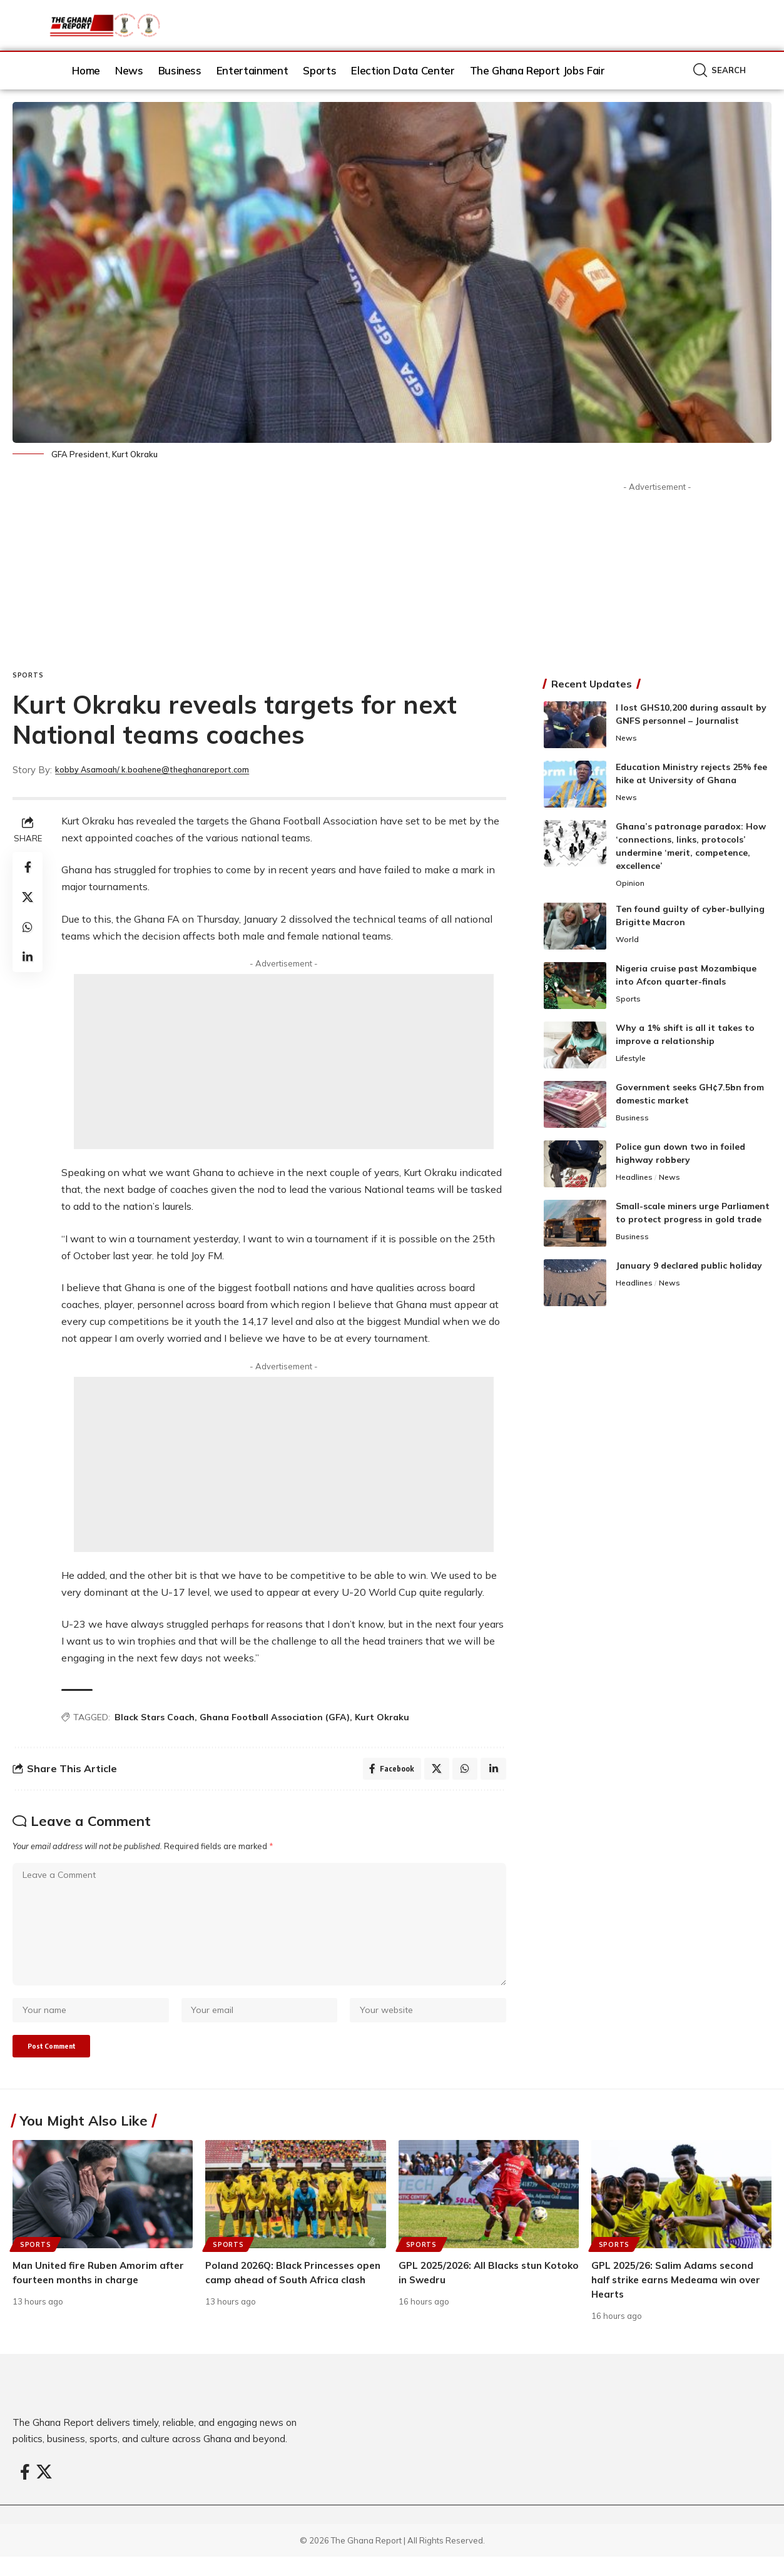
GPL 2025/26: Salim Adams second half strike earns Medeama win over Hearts (680, 2299)
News (627, 739)
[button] (719, 70)
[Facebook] (25, 2491)
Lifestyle (632, 1060)
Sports (28, 675)
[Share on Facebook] (28, 867)
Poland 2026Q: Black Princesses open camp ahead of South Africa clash (287, 2299)
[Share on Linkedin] (28, 957)
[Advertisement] (259, 576)
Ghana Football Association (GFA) (275, 1717)
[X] (44, 2491)
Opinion (631, 884)
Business (633, 1120)
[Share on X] (28, 897)
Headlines (635, 1179)
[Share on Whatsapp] (28, 927)
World (627, 941)
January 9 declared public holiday (689, 1266)
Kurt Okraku (382, 1717)
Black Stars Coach (155, 1717)
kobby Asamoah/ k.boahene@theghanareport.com (170, 770)
